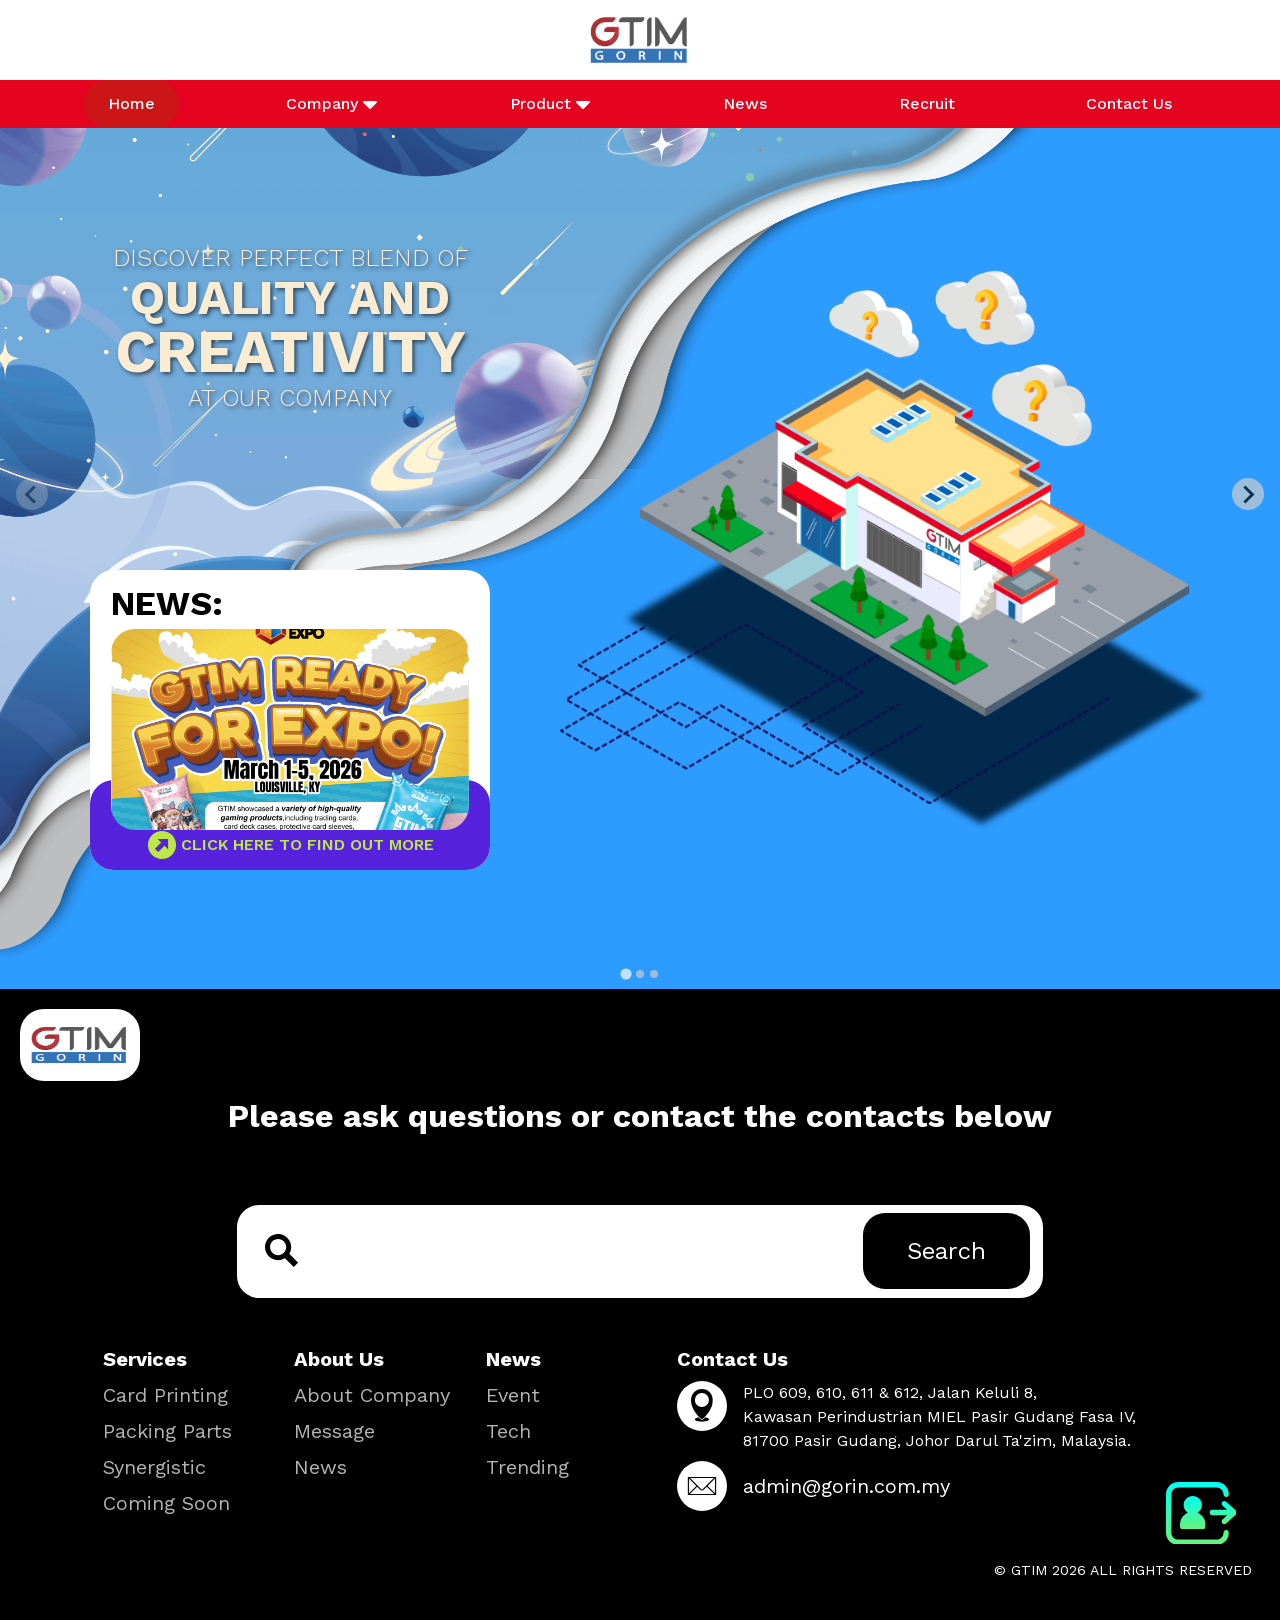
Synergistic (154, 1467)
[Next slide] (1248, 494)
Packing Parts (167, 1431)
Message (334, 1431)
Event (513, 1395)
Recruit (927, 103)
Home (131, 103)
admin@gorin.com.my (846, 1486)
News (745, 103)
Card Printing (165, 1395)
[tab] (625, 973)
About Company (372, 1395)
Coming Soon (166, 1503)
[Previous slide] (32, 494)
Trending (527, 1467)
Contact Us (1129, 103)
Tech (508, 1431)
